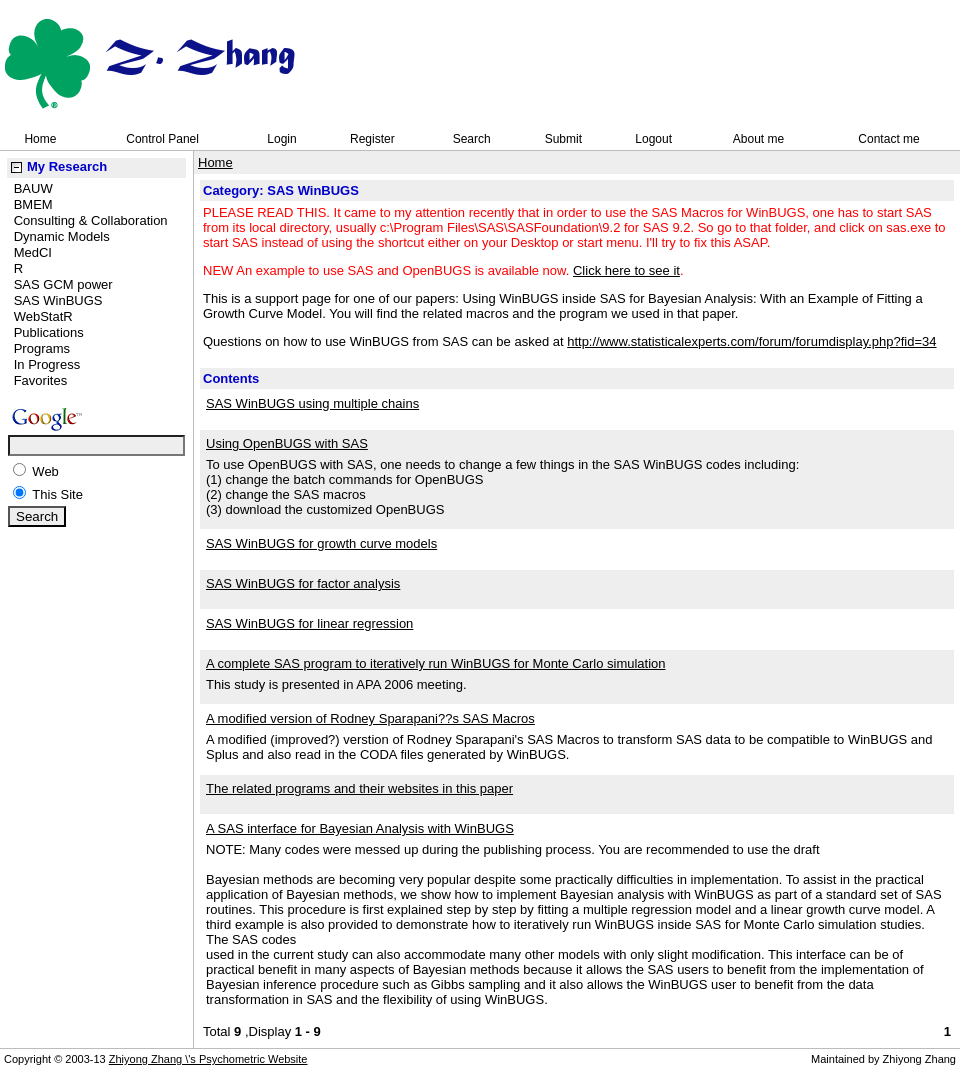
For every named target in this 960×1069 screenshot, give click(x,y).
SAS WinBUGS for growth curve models (321, 543)
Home (40, 139)
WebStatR (43, 316)
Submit (563, 139)
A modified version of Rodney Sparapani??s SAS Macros (370, 718)
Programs (42, 348)
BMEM (33, 204)
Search (472, 139)
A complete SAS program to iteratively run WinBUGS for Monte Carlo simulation (436, 663)
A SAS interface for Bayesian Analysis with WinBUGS (360, 828)
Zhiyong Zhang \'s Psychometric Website (208, 1059)
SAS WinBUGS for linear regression (309, 623)
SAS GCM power (63, 284)
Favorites (40, 380)
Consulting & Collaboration (91, 220)
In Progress (47, 364)
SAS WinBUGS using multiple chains (312, 403)
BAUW (33, 188)
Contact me (888, 139)
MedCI (33, 252)
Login (281, 139)
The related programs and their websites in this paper (359, 788)
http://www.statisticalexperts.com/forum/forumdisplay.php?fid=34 (751, 341)
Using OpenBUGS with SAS (287, 443)
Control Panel (162, 139)
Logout (653, 139)
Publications (49, 332)
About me (758, 139)
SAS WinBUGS (58, 300)
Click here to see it (626, 270)
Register (372, 139)
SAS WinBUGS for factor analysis (303, 583)
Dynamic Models (62, 236)
